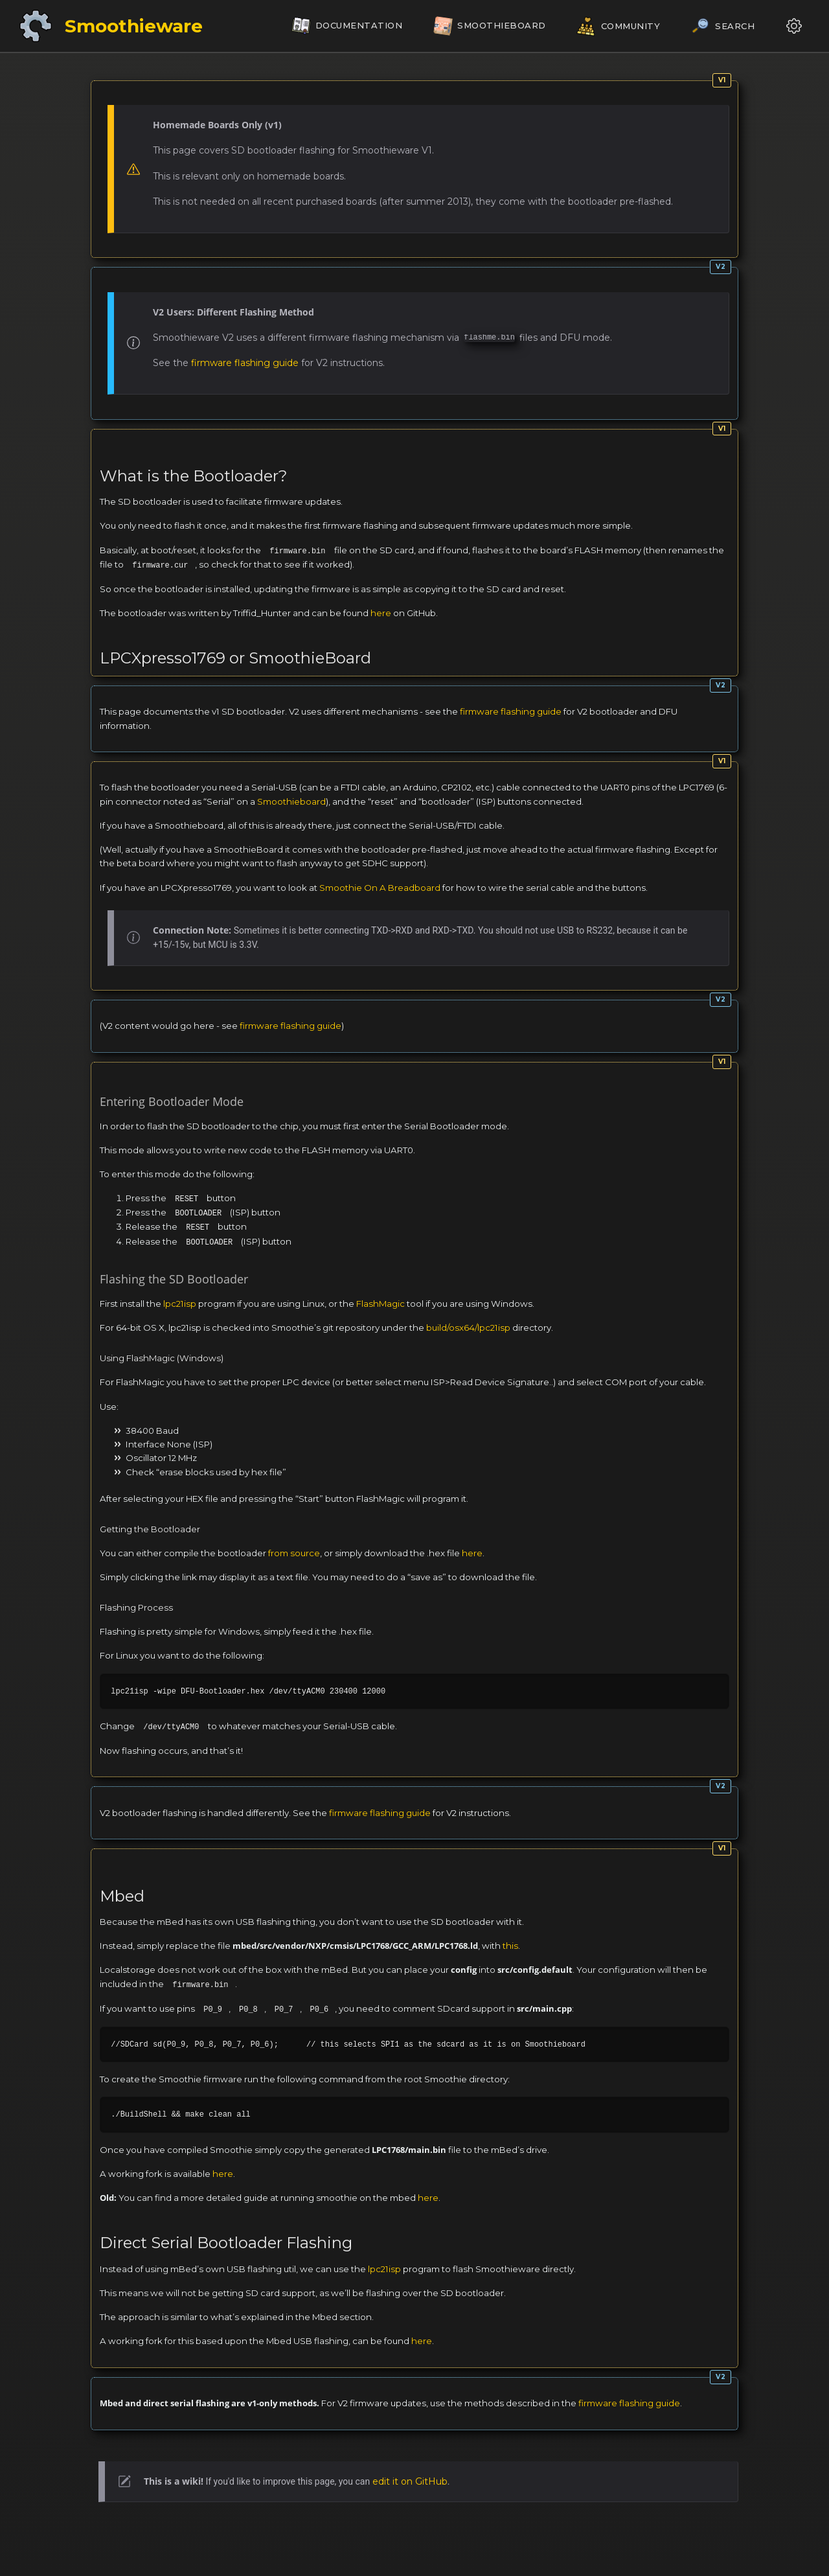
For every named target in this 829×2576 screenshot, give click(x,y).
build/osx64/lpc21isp (468, 1327)
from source (294, 1553)
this (510, 1945)
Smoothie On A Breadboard (379, 887)
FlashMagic (380, 1303)
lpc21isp (179, 1303)
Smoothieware (134, 26)
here (380, 613)
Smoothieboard (291, 801)
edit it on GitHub (410, 2481)
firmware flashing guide (245, 363)
